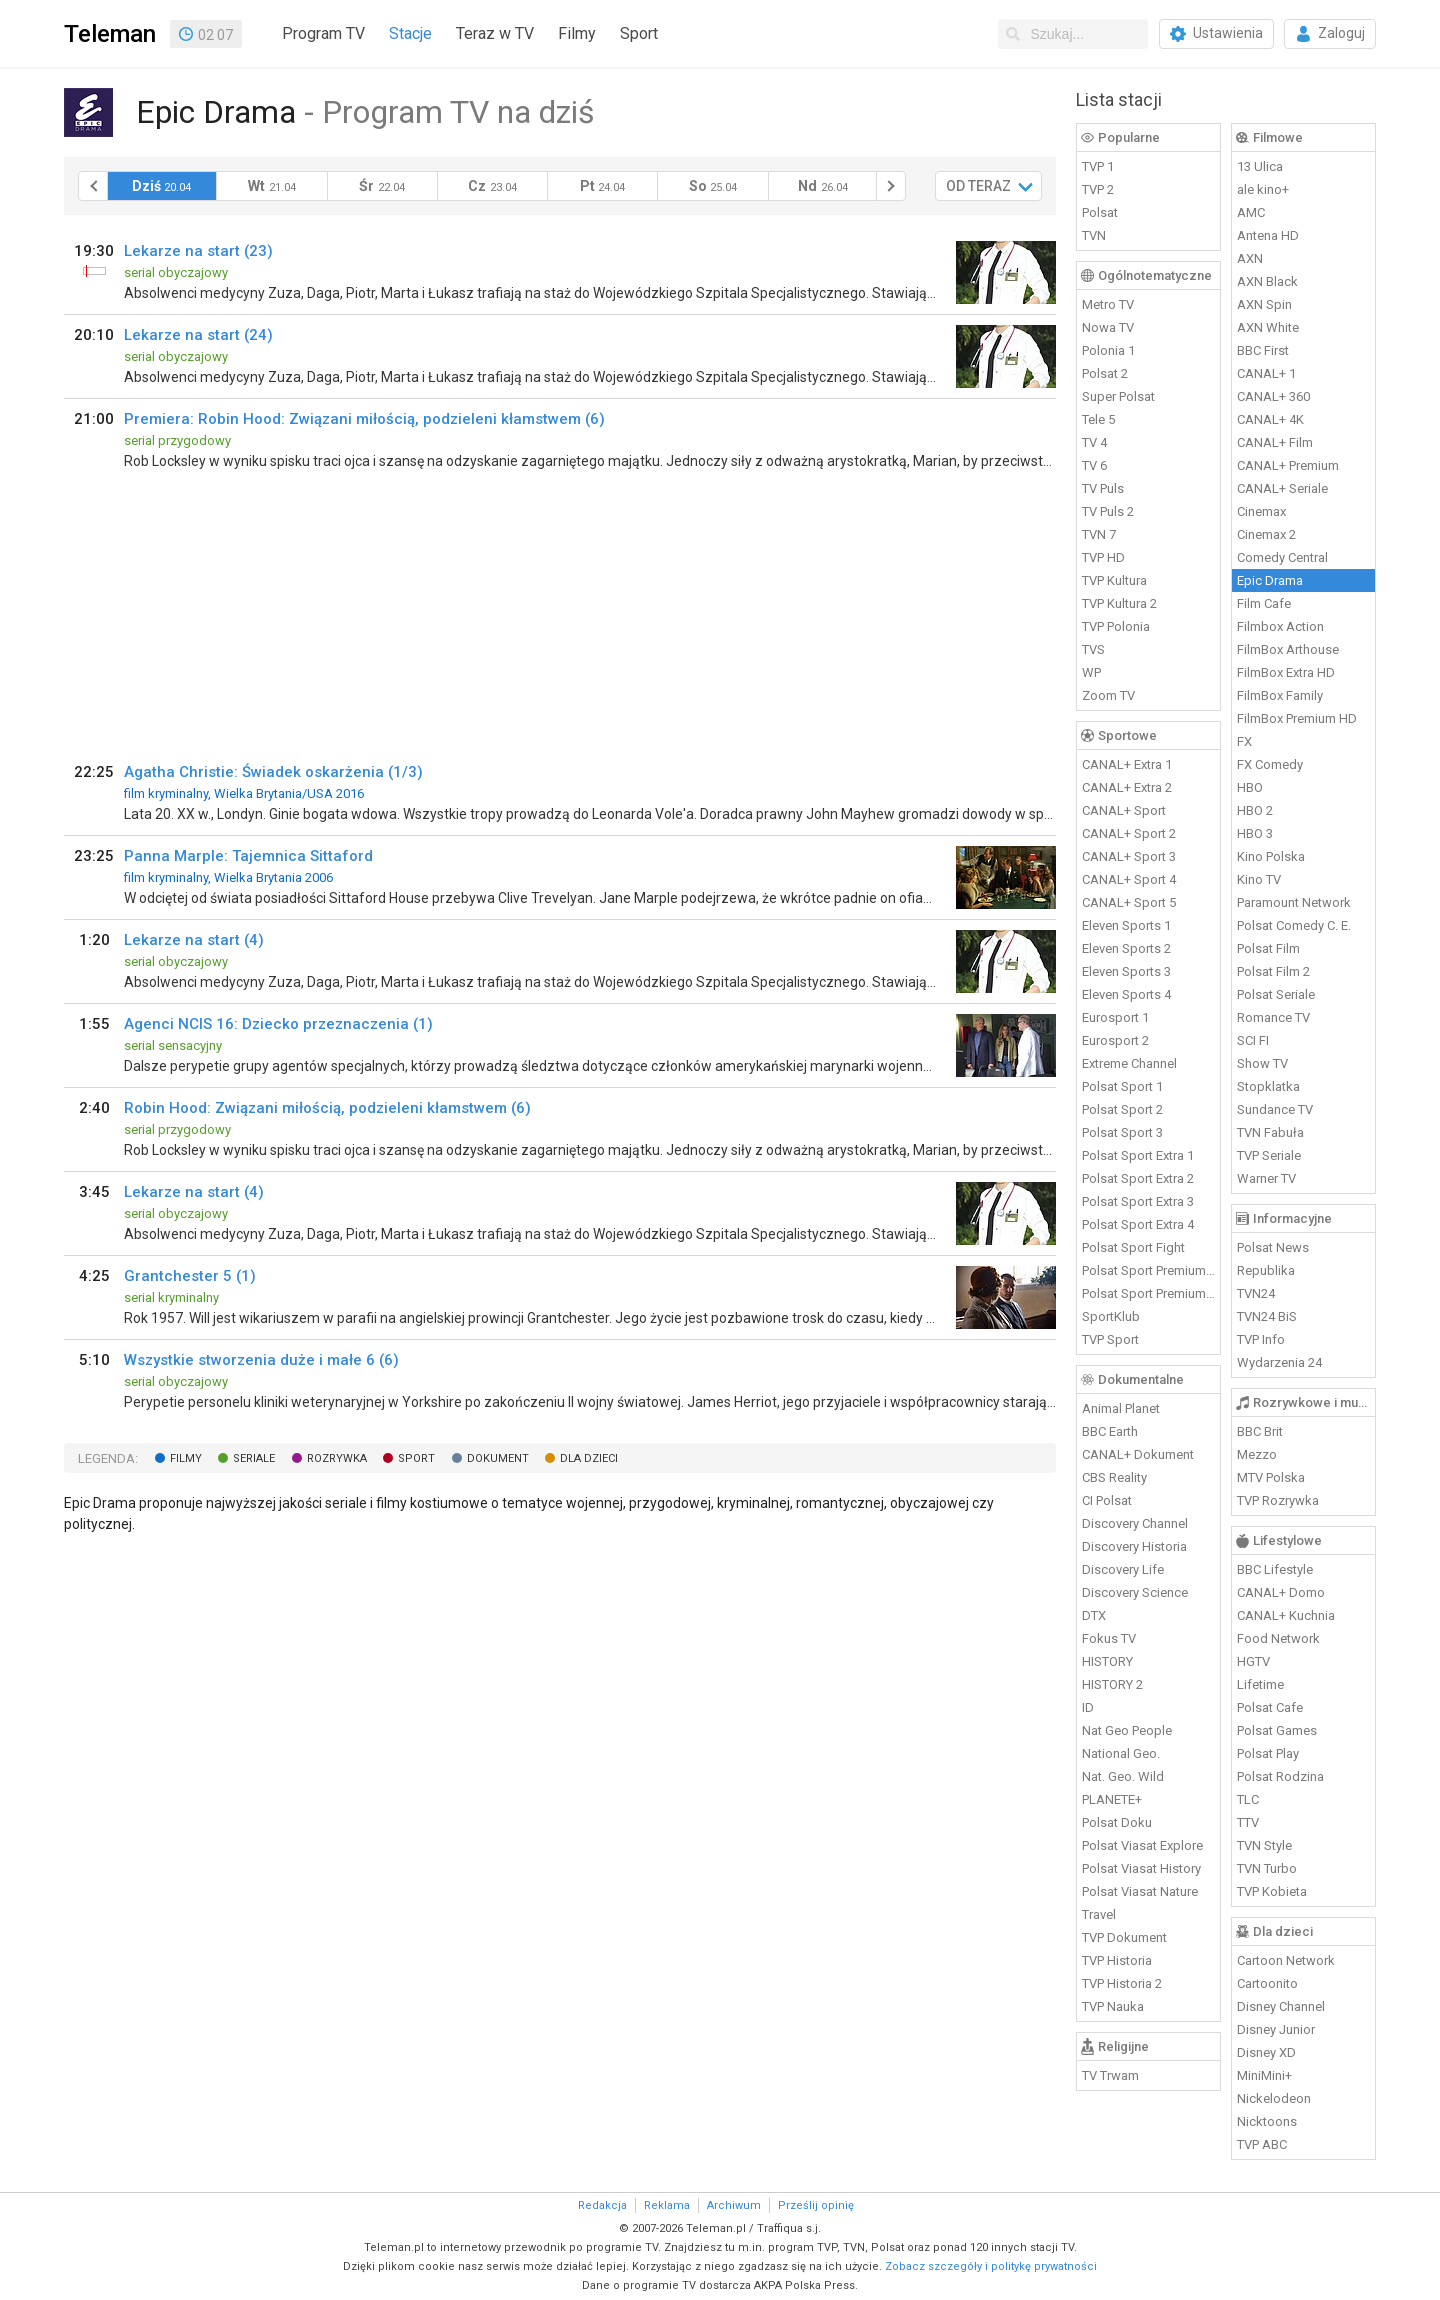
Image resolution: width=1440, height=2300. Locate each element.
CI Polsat (1107, 1500)
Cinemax (1261, 511)
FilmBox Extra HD (1286, 672)
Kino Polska (1271, 856)
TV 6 (1094, 465)
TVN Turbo (1267, 1868)
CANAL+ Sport (1124, 810)
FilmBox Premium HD (1297, 718)
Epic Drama (1270, 580)
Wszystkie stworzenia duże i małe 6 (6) (261, 1360)
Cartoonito (1267, 1983)
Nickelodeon (1274, 2098)
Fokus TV (1109, 1638)
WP (1091, 672)
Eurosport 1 (1115, 1017)
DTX (1094, 1615)
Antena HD (1268, 235)
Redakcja (602, 2205)
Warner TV (1266, 1178)
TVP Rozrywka (1278, 1500)
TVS (1093, 649)
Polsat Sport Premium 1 (1149, 1270)
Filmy (577, 33)
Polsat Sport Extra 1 (1138, 1155)
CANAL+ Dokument (1138, 1454)
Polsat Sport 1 (1122, 1086)
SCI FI (1253, 1040)
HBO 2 (1255, 810)
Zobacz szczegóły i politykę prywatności (991, 2266)
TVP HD (1103, 557)
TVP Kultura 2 (1119, 603)
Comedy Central (1282, 557)
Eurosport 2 (1115, 1040)
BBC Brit (1260, 1431)
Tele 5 (1098, 419)
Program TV (323, 33)
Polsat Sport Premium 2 (1149, 1293)
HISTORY (1107, 1661)
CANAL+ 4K (1270, 419)
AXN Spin (1264, 304)
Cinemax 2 (1266, 534)
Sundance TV (1275, 1109)
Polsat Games (1277, 1730)
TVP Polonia (1116, 626)
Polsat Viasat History (1141, 1868)
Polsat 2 (1105, 373)
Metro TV (1108, 304)
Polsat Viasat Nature (1140, 1891)
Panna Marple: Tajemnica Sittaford (248, 856)
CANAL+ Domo (1281, 1592)
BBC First (1263, 350)
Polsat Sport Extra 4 (1138, 1224)
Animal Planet (1121, 1408)
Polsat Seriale (1276, 994)
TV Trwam (1110, 2075)
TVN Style (1264, 1845)
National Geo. (1121, 1753)
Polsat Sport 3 (1122, 1132)
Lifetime (1260, 1684)
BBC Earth (1110, 1431)
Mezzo (1257, 1454)
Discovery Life (1123, 1569)
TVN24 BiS (1267, 1316)
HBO (1250, 787)
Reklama (667, 2205)
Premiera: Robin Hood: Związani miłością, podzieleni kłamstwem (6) (364, 419)
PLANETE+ (1112, 1799)
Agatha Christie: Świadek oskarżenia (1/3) (273, 772)
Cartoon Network (1286, 1960)
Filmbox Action (1280, 626)
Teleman (110, 34)
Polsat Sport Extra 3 (1138, 1201)
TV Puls (1103, 488)
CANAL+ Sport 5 (1129, 902)
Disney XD (1266, 2052)
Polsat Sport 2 (1122, 1109)
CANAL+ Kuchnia (1286, 1615)
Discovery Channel (1135, 1523)
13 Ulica (1260, 166)
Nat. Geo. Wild (1123, 1776)
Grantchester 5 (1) (190, 1276)
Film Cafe (1264, 603)
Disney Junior (1276, 2029)
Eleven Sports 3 (1126, 971)
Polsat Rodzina (1280, 1776)
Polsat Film (1268, 948)
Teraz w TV (495, 33)
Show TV (1262, 1063)
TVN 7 (1099, 534)
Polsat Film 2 (1273, 971)
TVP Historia (1117, 1960)
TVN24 (1256, 1293)
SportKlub (1111, 1316)
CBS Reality (1114, 1477)
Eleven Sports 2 (1126, 948)
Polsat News (1273, 1247)
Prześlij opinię (816, 2205)
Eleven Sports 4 (1126, 994)
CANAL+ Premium (1288, 465)
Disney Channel (1281, 2006)
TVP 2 (1098, 189)
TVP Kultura (1114, 580)
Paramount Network (1294, 902)
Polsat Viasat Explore (1142, 1845)
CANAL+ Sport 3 (1129, 856)
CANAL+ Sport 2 (1129, 833)
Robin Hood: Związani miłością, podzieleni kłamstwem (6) (327, 1108)
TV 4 (1094, 442)
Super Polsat (1118, 396)
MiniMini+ (1264, 2075)
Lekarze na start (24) (198, 335)
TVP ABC (1262, 2144)
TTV (1248, 1822)
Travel (1099, 1914)
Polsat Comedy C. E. (1294, 925)
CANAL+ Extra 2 (1127, 787)
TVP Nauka (1113, 2006)
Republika (1266, 1270)
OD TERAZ (978, 186)
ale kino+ (1263, 189)
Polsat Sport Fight (1133, 1247)
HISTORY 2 (1112, 1684)
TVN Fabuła (1270, 1132)
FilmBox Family (1280, 695)
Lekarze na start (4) (194, 940)
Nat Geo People (1127, 1730)
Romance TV (1273, 1017)
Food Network (1278, 1638)
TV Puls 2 (1108, 511)
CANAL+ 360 (1273, 396)
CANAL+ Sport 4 (1129, 879)
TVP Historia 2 (1122, 1983)
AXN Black (1267, 281)
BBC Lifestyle (1275, 1569)
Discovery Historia (1134, 1546)
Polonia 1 (1108, 350)
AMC (1251, 212)
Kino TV (1259, 879)
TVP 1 (1098, 166)
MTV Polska (1271, 1477)
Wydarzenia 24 (1279, 1362)
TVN (1094, 235)
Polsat (1100, 212)
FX (1244, 741)
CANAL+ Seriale (1282, 488)
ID (1088, 1707)
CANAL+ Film (1275, 442)
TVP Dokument (1124, 1937)
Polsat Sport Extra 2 (1138, 1178)
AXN (1250, 258)
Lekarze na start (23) (198, 251)
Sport (639, 33)
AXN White (1268, 327)
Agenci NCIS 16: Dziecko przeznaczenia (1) (278, 1024)
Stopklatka (1268, 1086)
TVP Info (1261, 1339)
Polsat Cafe (1270, 1707)
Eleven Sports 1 (1126, 925)
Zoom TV (1108, 695)
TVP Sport (1110, 1339)
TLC (1248, 1799)
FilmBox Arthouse (1288, 649)
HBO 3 (1255, 833)
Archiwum (734, 2205)
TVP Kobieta (1272, 1891)
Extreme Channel (1129, 1063)
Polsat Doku (1117, 1822)
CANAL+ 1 (1266, 373)
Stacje (410, 33)
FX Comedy (1270, 764)
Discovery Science (1135, 1592)
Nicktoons (1267, 2121)
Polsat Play (1268, 1753)
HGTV (1253, 1661)
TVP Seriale (1269, 1155)
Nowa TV (1108, 327)
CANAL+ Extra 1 (1127, 764)
